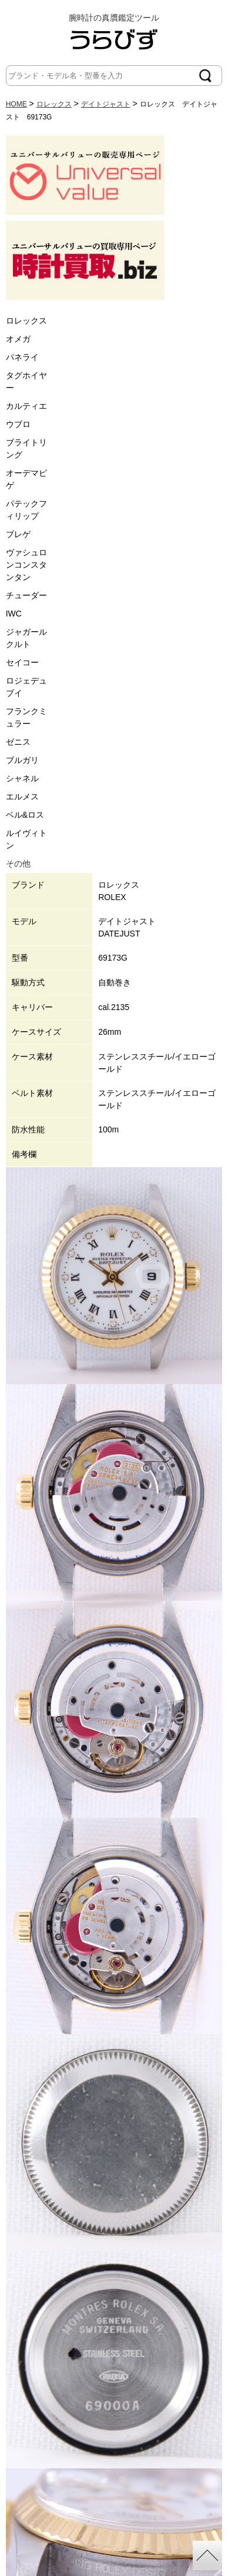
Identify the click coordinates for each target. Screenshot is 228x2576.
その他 (18, 863)
